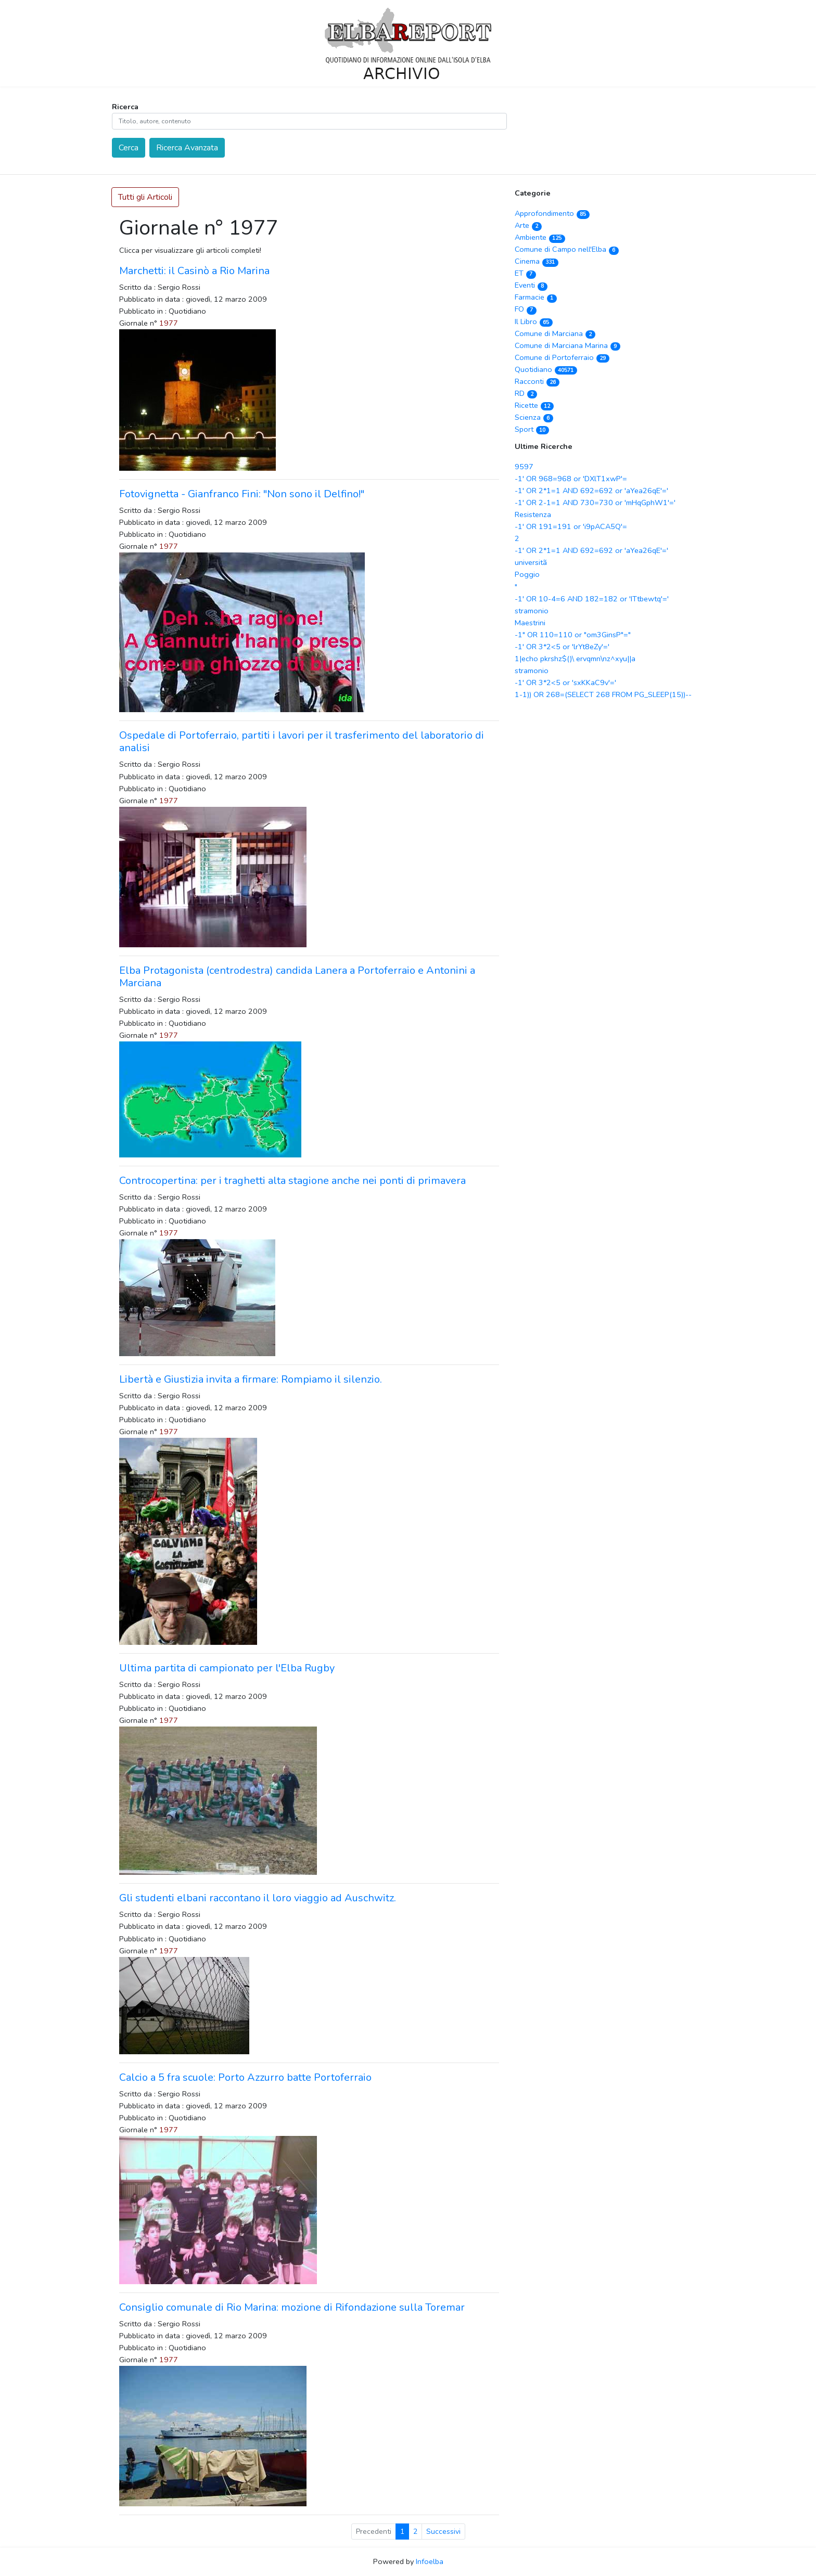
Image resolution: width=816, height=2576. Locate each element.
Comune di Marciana (555, 333)
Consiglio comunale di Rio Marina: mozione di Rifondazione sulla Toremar (292, 2307)
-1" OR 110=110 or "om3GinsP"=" (573, 634)
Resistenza (533, 514)
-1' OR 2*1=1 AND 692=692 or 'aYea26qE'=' (591, 490)
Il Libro (534, 321)
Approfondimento (552, 213)
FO (526, 309)
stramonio (532, 611)
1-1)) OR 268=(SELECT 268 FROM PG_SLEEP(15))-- (603, 694)
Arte (528, 225)
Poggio (527, 574)
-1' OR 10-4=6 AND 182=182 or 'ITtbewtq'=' (592, 599)
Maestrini (530, 622)
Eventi (531, 285)
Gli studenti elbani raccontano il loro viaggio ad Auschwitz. (257, 1898)
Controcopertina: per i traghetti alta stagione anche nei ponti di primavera (292, 1181)
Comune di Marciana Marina (567, 345)
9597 (524, 466)
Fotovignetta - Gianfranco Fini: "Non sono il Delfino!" (241, 494)
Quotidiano (546, 369)
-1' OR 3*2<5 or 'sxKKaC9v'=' (565, 682)
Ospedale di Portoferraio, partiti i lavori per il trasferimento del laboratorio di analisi (301, 741)
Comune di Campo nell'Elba (567, 249)
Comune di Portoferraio (562, 357)
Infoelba (429, 2561)
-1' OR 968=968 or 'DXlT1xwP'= (571, 478)
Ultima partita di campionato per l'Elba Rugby (227, 1668)
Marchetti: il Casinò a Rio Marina (194, 271)
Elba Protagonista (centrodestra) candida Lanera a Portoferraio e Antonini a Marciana (297, 976)
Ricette (534, 405)
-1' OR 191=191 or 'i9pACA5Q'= (571, 526)
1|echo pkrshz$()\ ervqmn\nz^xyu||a (575, 658)
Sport (532, 429)
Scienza (534, 417)
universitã (531, 562)
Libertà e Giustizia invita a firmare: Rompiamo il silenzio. (250, 1379)
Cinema (536, 261)
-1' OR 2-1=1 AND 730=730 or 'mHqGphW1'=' (595, 502)
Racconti (537, 381)
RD (526, 393)
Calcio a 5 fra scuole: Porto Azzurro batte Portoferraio (245, 2077)
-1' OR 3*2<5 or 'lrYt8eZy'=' (562, 646)
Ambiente (540, 237)
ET (525, 273)
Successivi (443, 2531)
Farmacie (536, 297)
